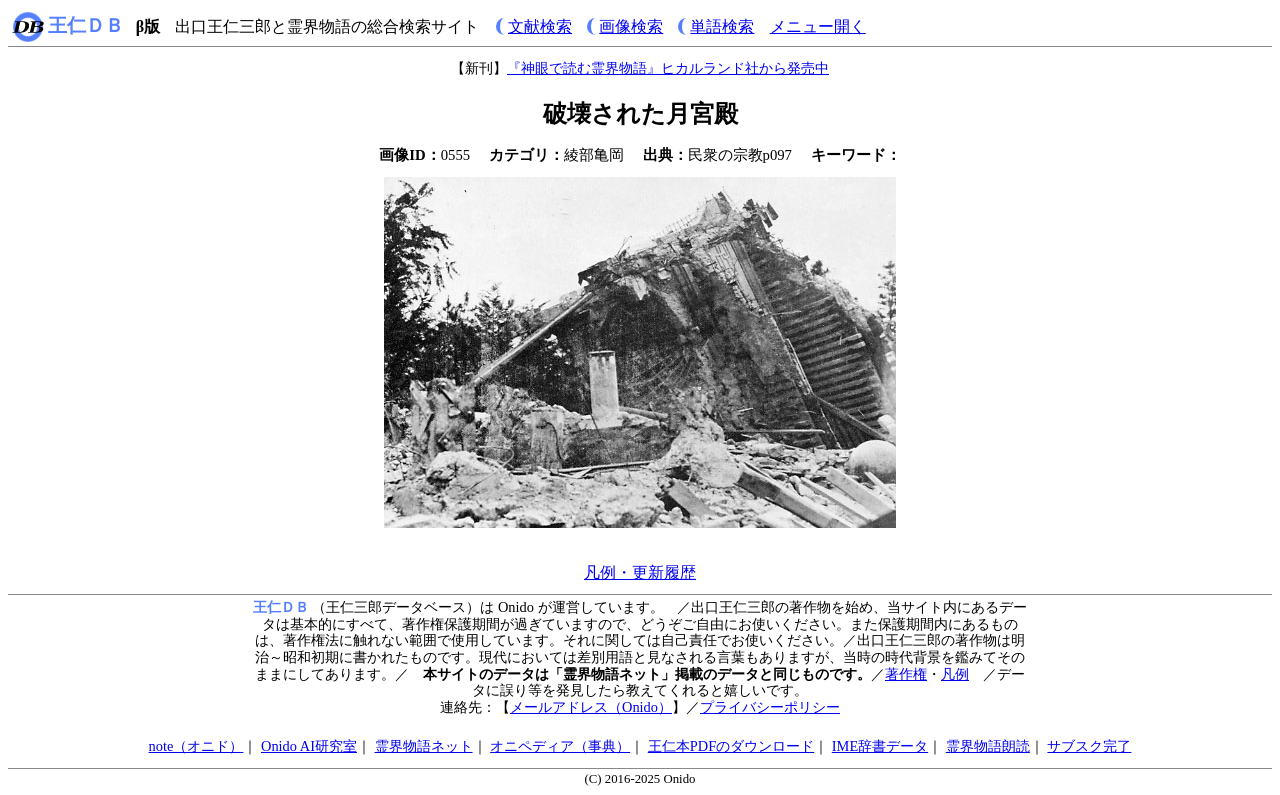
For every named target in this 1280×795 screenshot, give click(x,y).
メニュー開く (818, 26)
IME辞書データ (880, 746)
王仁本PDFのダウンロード (731, 746)
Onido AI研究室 (309, 746)
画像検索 (631, 26)
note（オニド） (196, 746)
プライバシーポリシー (770, 707)
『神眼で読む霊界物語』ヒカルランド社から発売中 (668, 68)
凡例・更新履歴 (640, 572)
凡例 (955, 674)
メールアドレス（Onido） (591, 707)
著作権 (906, 674)
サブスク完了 (1089, 746)
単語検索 (722, 26)
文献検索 (540, 26)
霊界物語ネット (424, 746)
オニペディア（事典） (560, 746)
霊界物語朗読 (988, 746)
